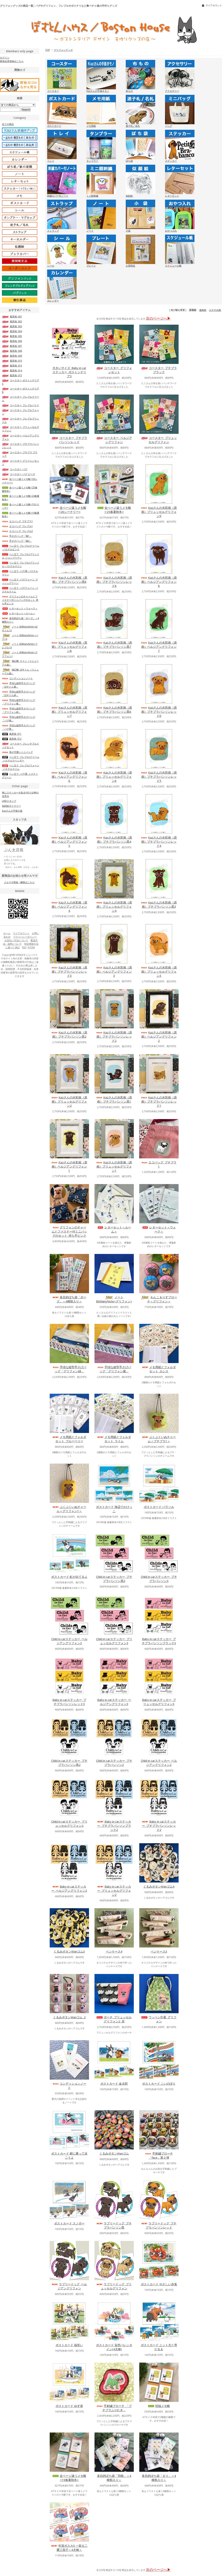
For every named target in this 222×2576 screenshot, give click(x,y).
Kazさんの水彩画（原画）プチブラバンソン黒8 (69, 580)
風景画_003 (12, 326)
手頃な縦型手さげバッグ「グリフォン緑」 (69, 1369)
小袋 (128, 230)
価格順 (202, 310)
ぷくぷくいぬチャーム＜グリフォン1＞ (69, 1509)
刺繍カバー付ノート (57, 195)
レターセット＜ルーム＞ (114, 1229)
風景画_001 (12, 316)
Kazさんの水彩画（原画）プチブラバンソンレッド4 (159, 841)
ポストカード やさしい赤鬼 (159, 2284)
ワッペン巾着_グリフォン (158, 2019)
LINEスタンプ (9, 801)
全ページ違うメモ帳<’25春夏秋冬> (114, 510)
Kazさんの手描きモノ (97, 91)
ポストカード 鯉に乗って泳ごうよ (69, 2155)
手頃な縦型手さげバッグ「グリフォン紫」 (114, 1369)
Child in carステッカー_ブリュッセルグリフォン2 (69, 1823)
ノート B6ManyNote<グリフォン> (114, 1299)
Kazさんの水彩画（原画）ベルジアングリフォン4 (69, 906)
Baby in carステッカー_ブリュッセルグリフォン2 (114, 1890)
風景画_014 (12, 370)
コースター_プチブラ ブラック (159, 370)
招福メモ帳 (159, 2406)
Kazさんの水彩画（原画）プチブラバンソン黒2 (69, 1034)
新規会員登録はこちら (12, 61)
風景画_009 (12, 355)
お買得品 (130, 265)
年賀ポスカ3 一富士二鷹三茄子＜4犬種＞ (69, 2548)
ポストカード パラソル (159, 1507)
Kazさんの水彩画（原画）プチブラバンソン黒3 (159, 904)
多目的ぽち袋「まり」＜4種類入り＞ (159, 2478)
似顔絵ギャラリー (11, 806)
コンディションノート (69, 2086)
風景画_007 (12, 346)
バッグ (168, 126)
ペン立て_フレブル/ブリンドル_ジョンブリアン (20, 556)
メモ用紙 (91, 126)
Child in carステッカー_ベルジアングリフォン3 (69, 1641)
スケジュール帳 (173, 265)
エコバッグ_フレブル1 (17, 526)
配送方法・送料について (20, 942)
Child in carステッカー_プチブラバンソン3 (159, 1579)
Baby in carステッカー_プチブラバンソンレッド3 (69, 1702)
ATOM (31, 947)
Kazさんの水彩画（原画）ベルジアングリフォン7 (159, 647)
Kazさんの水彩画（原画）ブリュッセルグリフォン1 (114, 1166)
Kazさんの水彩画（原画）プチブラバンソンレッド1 (159, 1101)
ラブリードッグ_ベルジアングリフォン (69, 2286)
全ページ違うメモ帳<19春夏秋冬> (69, 2478)
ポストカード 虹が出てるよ (69, 1577)
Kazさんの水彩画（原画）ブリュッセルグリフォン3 (159, 971)
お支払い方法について (16, 940)
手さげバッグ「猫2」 (17, 541)
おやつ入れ (171, 230)
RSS (24, 947)
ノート (90, 230)
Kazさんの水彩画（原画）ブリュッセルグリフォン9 (159, 512)
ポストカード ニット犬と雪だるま (159, 2347)
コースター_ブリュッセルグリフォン (159, 440)
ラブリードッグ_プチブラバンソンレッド (158, 2225)
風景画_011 (11, 734)
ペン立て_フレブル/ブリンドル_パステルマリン (20, 564)
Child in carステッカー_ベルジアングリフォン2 (159, 1763)
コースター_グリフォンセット (114, 370)
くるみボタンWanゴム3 (69, 1951)
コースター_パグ (14, 469)
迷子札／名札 (133, 126)
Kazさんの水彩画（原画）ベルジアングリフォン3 (114, 971)
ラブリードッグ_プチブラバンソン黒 (114, 2225)
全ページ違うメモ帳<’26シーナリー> (69, 510)
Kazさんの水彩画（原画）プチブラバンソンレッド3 (69, 971)
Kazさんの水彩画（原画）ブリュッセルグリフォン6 (114, 776)
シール (50, 265)
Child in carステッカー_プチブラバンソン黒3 (114, 1579)
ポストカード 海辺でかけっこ (114, 1509)
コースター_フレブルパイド (20, 405)
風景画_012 (11, 738)
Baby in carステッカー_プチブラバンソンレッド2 (159, 1825)
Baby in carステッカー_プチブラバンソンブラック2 (114, 1825)
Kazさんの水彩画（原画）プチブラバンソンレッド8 (114, 582)
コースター (53, 91)
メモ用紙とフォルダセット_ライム (114, 1439)
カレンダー (53, 300)
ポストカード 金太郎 (114, 2083)
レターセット (172, 195)
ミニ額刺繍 (92, 195)
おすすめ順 (215, 310)
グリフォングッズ (63, 50)
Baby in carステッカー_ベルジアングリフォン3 (114, 1702)
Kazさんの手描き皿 (12, 810)
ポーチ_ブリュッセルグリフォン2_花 (114, 2019)
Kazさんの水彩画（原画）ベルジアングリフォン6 (69, 776)
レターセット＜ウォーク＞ (159, 1229)
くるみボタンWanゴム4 (158, 1886)
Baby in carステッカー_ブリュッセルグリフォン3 (159, 1702)
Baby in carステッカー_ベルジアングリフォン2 (69, 1888)
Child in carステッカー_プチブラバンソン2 (114, 1763)
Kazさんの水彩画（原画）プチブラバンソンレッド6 (159, 711)
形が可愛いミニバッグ (17, 752)
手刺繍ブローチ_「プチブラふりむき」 (114, 2408)
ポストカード (54, 126)
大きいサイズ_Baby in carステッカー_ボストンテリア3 (69, 372)
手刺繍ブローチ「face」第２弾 (159, 2155)
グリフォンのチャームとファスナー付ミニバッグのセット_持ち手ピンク (69, 1231)
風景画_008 (12, 351)
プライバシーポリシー (25, 936)
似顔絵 (129, 195)
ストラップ (53, 230)
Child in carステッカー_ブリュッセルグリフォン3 (114, 1641)
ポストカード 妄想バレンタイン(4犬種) (114, 2347)
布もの (129, 91)
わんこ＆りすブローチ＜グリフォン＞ (159, 1299)
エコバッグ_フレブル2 (17, 531)
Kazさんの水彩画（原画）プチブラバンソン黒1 (114, 1099)
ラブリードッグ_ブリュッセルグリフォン (114, 2286)
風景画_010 (12, 360)
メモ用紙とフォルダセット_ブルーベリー (69, 1439)
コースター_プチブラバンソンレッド (69, 440)
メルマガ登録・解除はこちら (19, 882)
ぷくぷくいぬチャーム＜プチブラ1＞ (159, 1439)
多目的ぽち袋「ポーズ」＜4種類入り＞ (69, 1299)
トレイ (50, 161)
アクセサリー (172, 91)
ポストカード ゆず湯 (69, 2406)
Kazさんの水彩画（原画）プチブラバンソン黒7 (114, 645)
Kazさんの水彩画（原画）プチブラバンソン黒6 (114, 709)
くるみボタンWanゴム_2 (69, 2017)
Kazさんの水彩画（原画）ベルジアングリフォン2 (159, 1036)
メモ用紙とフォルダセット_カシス (159, 1369)
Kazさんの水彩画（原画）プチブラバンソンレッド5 (159, 776)
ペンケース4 (114, 1951)
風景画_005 (12, 336)
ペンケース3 (159, 1951)
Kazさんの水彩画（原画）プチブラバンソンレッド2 (114, 1036)
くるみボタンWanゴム (114, 2153)
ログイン (4, 57)
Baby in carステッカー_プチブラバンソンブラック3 (159, 1641)
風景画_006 (12, 341)
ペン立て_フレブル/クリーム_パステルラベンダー (20, 758)
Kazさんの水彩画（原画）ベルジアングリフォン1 (69, 1166)
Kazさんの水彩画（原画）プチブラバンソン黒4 (114, 839)
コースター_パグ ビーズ (18, 474)
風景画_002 (12, 321)
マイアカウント (213, 5)
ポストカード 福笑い (69, 2345)
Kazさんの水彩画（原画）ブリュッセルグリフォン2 (69, 1101)
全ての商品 (8, 124)
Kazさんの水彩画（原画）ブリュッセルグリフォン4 (114, 906)
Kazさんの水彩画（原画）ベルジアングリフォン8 (159, 582)
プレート (91, 265)
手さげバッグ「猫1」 (17, 536)
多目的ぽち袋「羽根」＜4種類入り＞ (114, 2478)
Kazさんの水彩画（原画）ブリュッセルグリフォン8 (69, 647)
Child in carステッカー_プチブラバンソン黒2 (69, 1763)
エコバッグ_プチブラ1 (158, 1164)
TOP (47, 50)
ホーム (6, 933)
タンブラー (92, 161)
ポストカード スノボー (69, 2223)
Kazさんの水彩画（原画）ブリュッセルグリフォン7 (69, 711)
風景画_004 (12, 331)
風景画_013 (12, 365)
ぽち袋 (129, 161)
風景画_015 (12, 375)
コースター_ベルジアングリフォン (114, 440)
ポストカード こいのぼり (158, 2083)
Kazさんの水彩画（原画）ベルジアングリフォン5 (69, 841)
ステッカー (171, 161)
